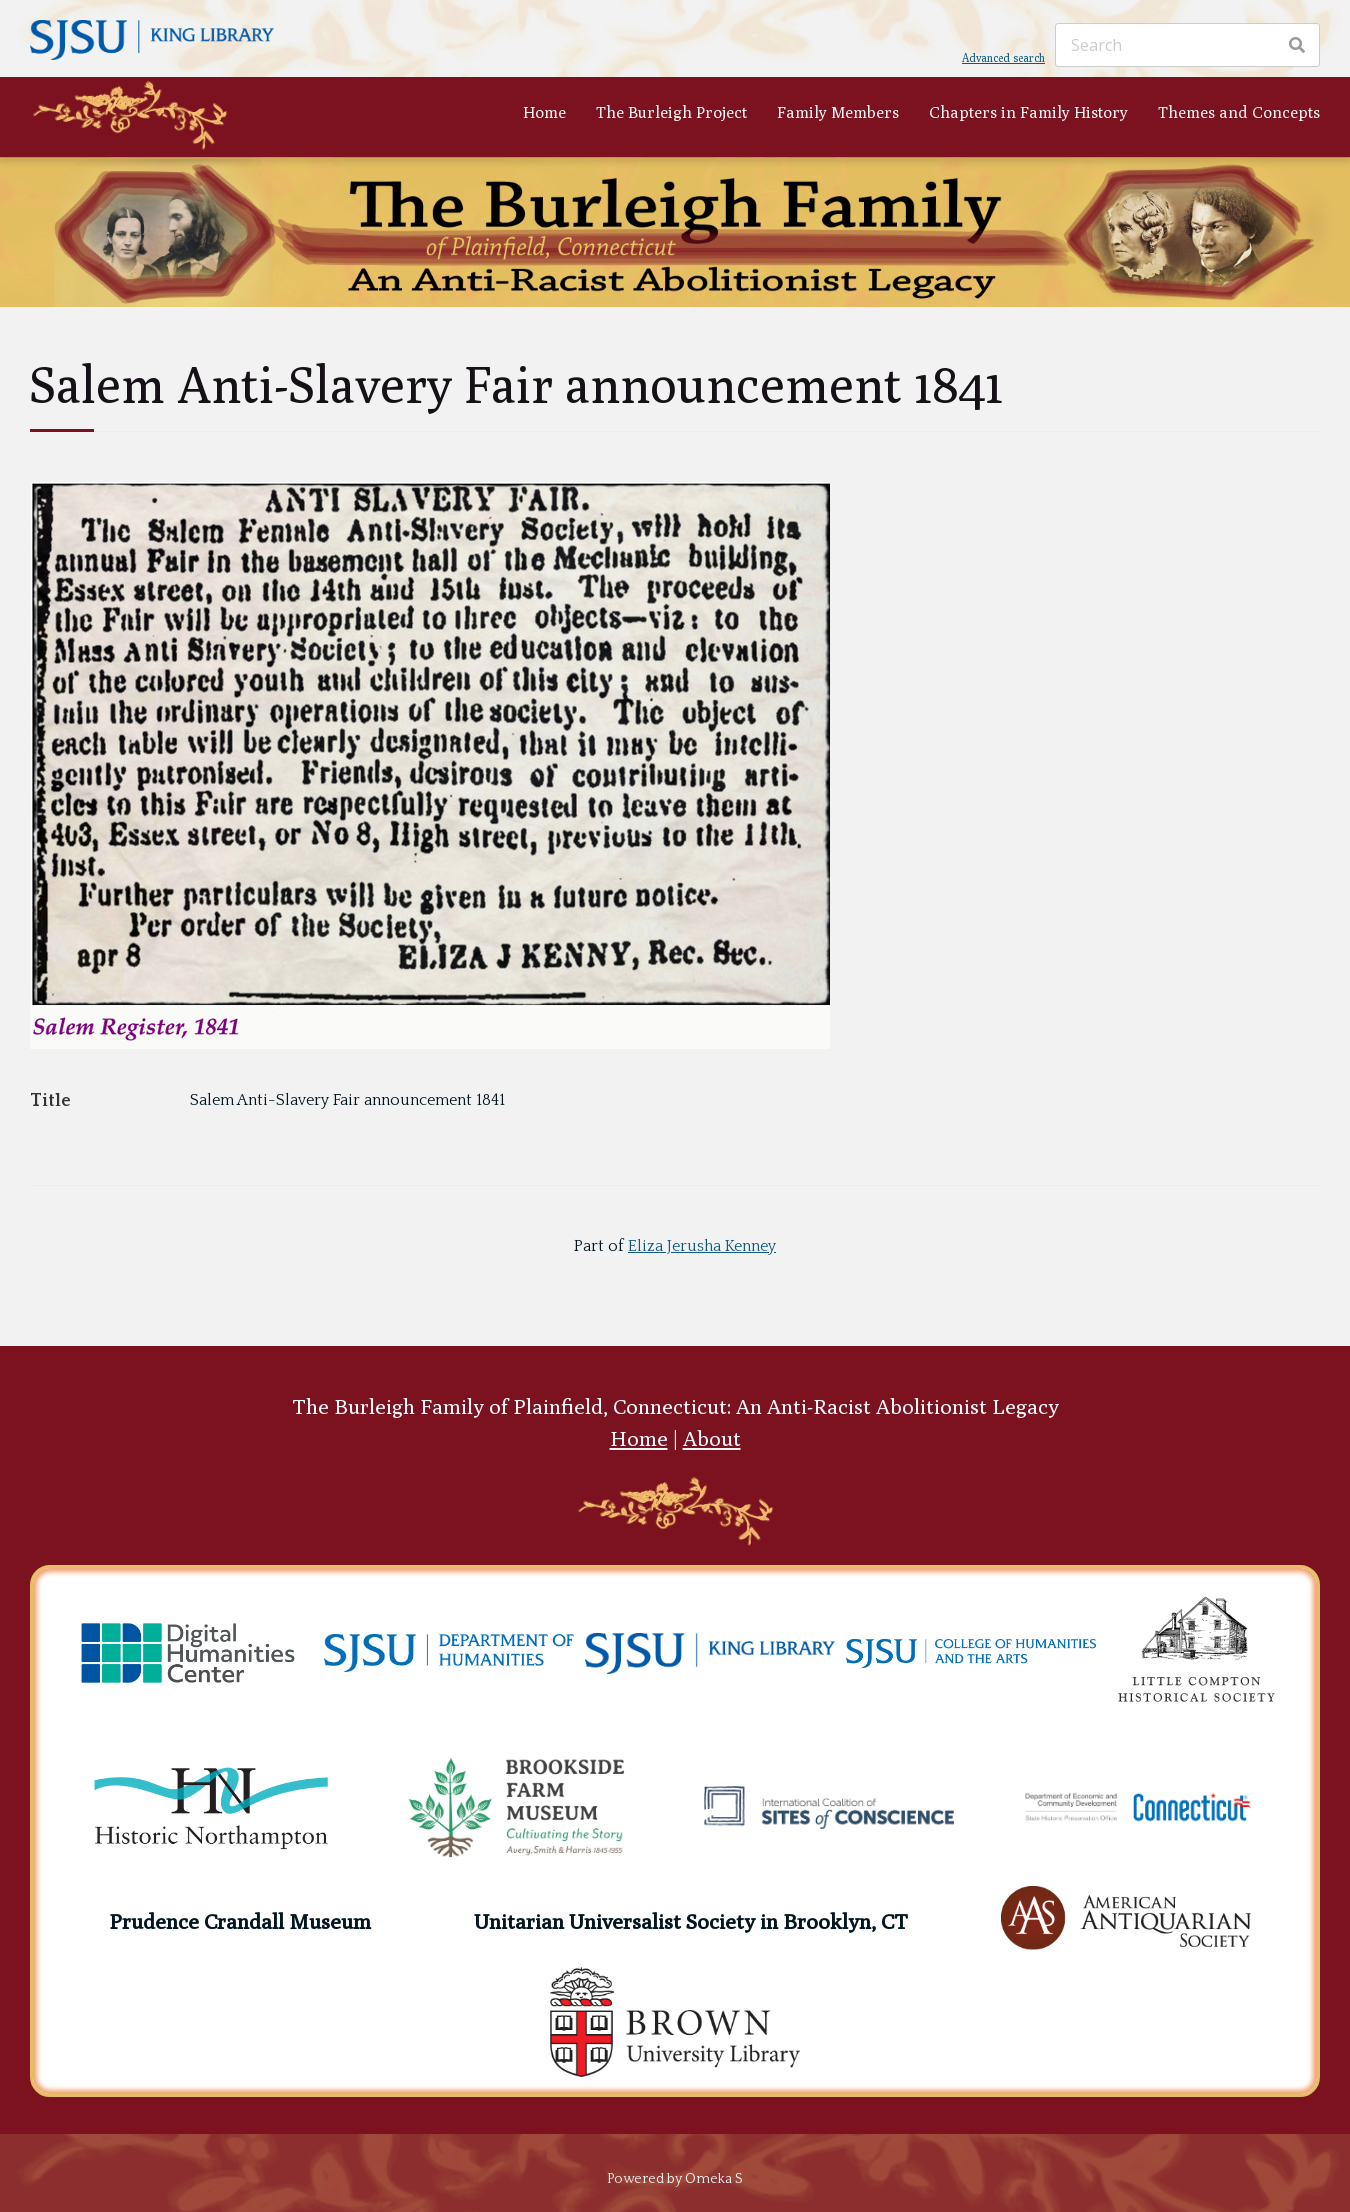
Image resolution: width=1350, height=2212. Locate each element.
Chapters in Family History (1028, 112)
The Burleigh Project (671, 112)
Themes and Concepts (1239, 112)
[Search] (1187, 45)
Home (544, 112)
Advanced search (1003, 57)
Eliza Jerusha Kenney (702, 1246)
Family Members (838, 112)
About (712, 1438)
